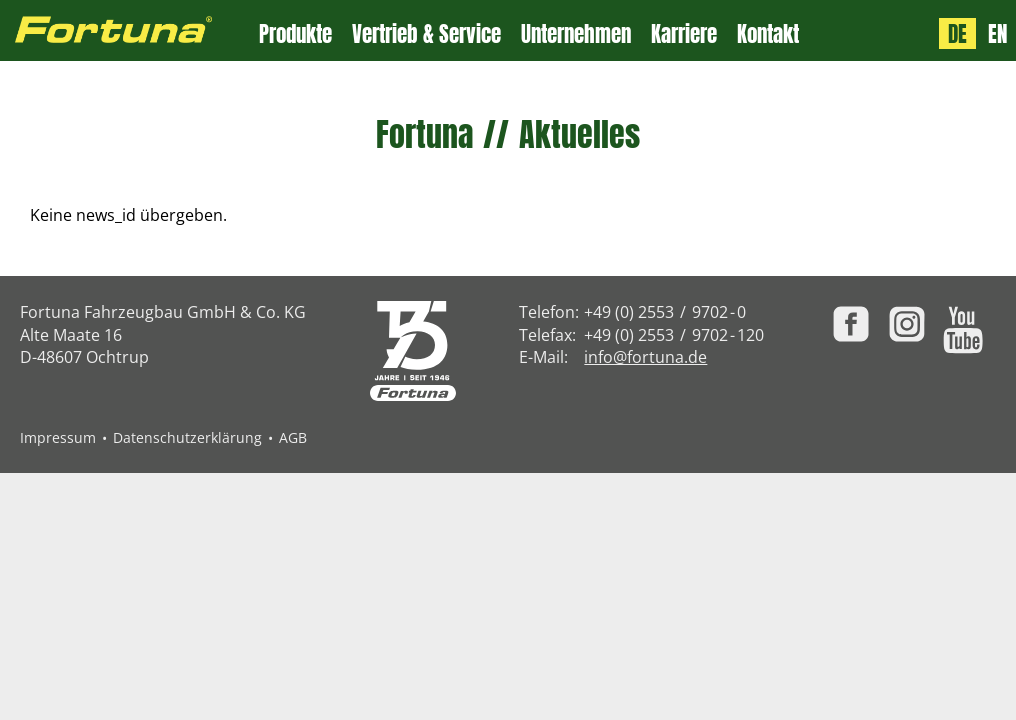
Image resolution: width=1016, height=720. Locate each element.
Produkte (295, 34)
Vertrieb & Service (426, 34)
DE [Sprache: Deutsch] (957, 33)
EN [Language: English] (997, 33)
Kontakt (768, 34)
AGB (293, 437)
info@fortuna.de (645, 357)
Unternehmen (576, 34)
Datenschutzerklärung (187, 437)
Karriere (684, 34)
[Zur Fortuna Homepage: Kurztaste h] (129, 30)
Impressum (58, 437)
